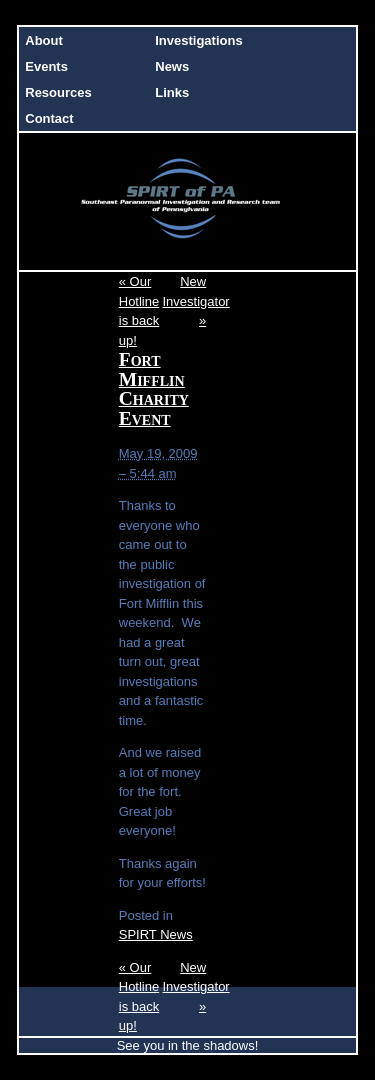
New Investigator (196, 301)
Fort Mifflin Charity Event (154, 389)
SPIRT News (156, 934)
